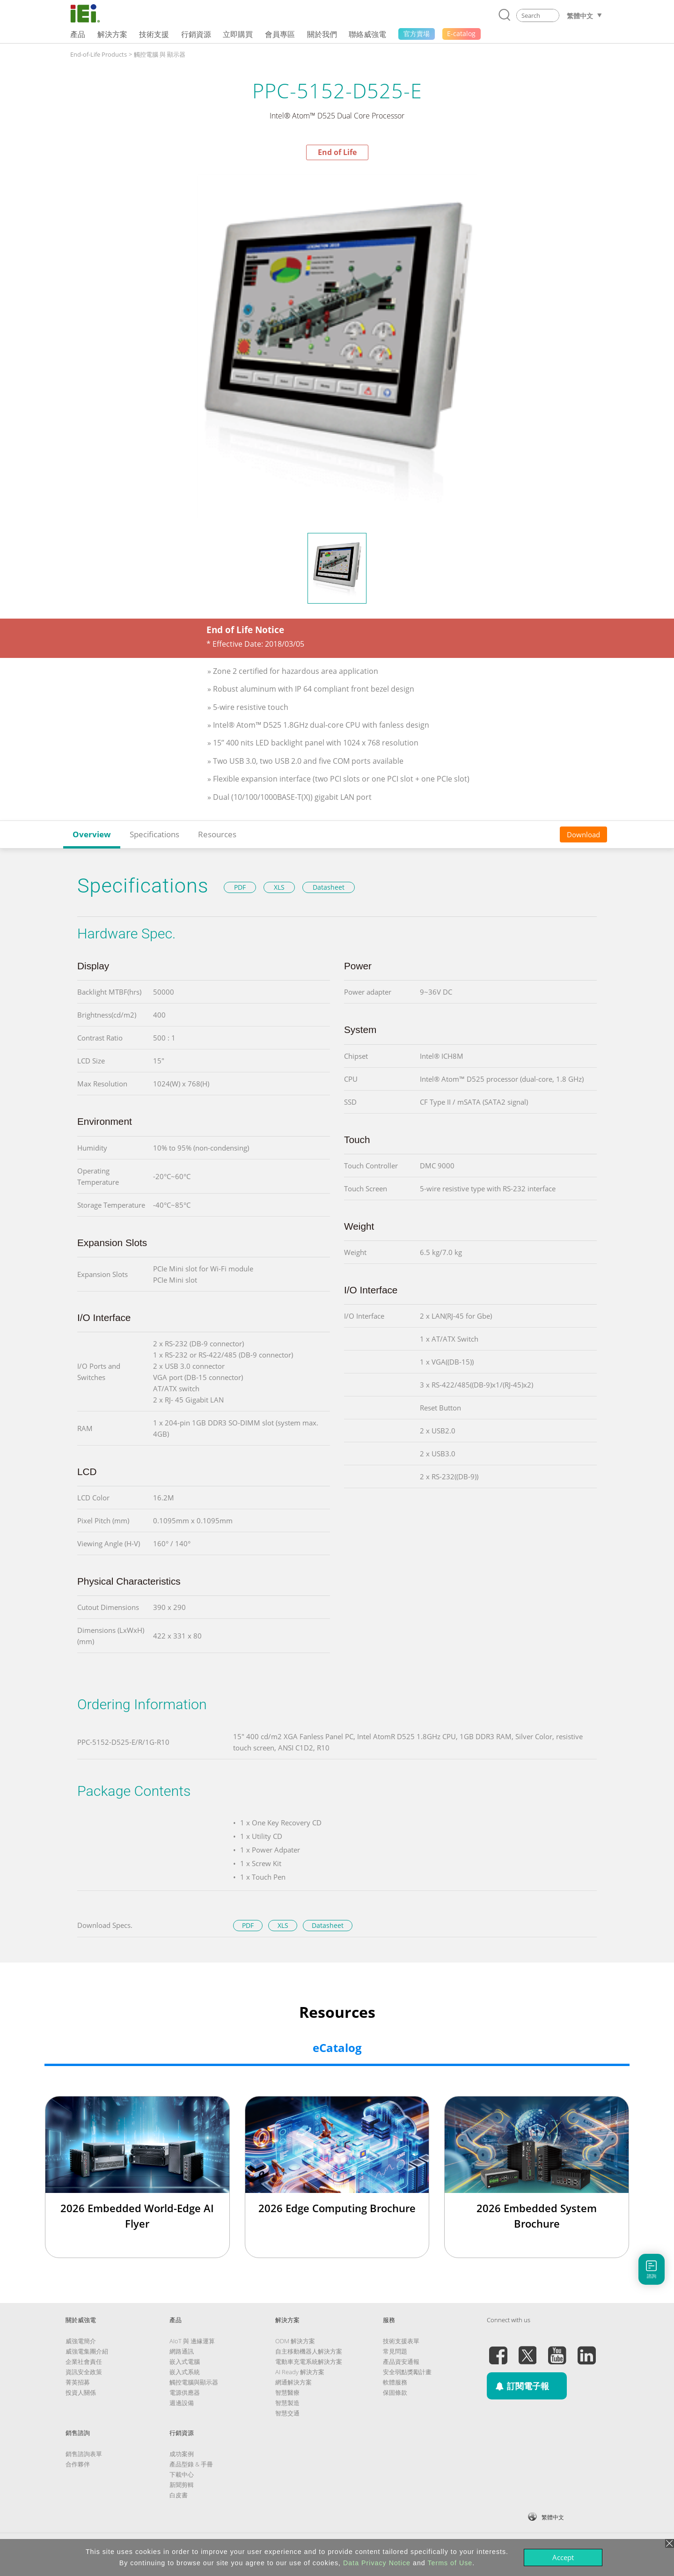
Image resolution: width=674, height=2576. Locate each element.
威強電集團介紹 (87, 2351)
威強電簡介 (81, 2341)
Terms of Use (449, 2563)
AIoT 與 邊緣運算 (192, 2341)
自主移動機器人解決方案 (308, 2351)
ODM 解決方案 (295, 2341)
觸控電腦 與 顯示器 (159, 54)
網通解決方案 (293, 2382)
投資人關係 (81, 2392)
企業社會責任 (84, 2361)
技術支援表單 (401, 2341)
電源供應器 (184, 2392)
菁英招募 (78, 2382)
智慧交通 (287, 2413)
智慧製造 (287, 2403)
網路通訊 (181, 2351)
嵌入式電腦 (184, 2361)
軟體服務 (395, 2382)
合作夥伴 (78, 2464)
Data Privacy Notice (376, 2563)
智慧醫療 (287, 2392)
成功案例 (181, 2454)
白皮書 (178, 2495)
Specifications (154, 834)
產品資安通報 (401, 2361)
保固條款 (395, 2392)
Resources (217, 834)
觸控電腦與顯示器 (193, 2382)
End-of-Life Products (98, 54)
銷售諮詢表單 (84, 2454)
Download (583, 834)
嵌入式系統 (184, 2372)
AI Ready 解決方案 (299, 2372)
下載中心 (181, 2474)
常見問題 (395, 2351)
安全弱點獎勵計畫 (407, 2372)
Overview (92, 834)
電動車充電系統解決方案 (308, 2361)
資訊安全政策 (84, 2372)
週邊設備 (181, 2403)
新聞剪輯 (181, 2484)
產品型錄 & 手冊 (191, 2464)
